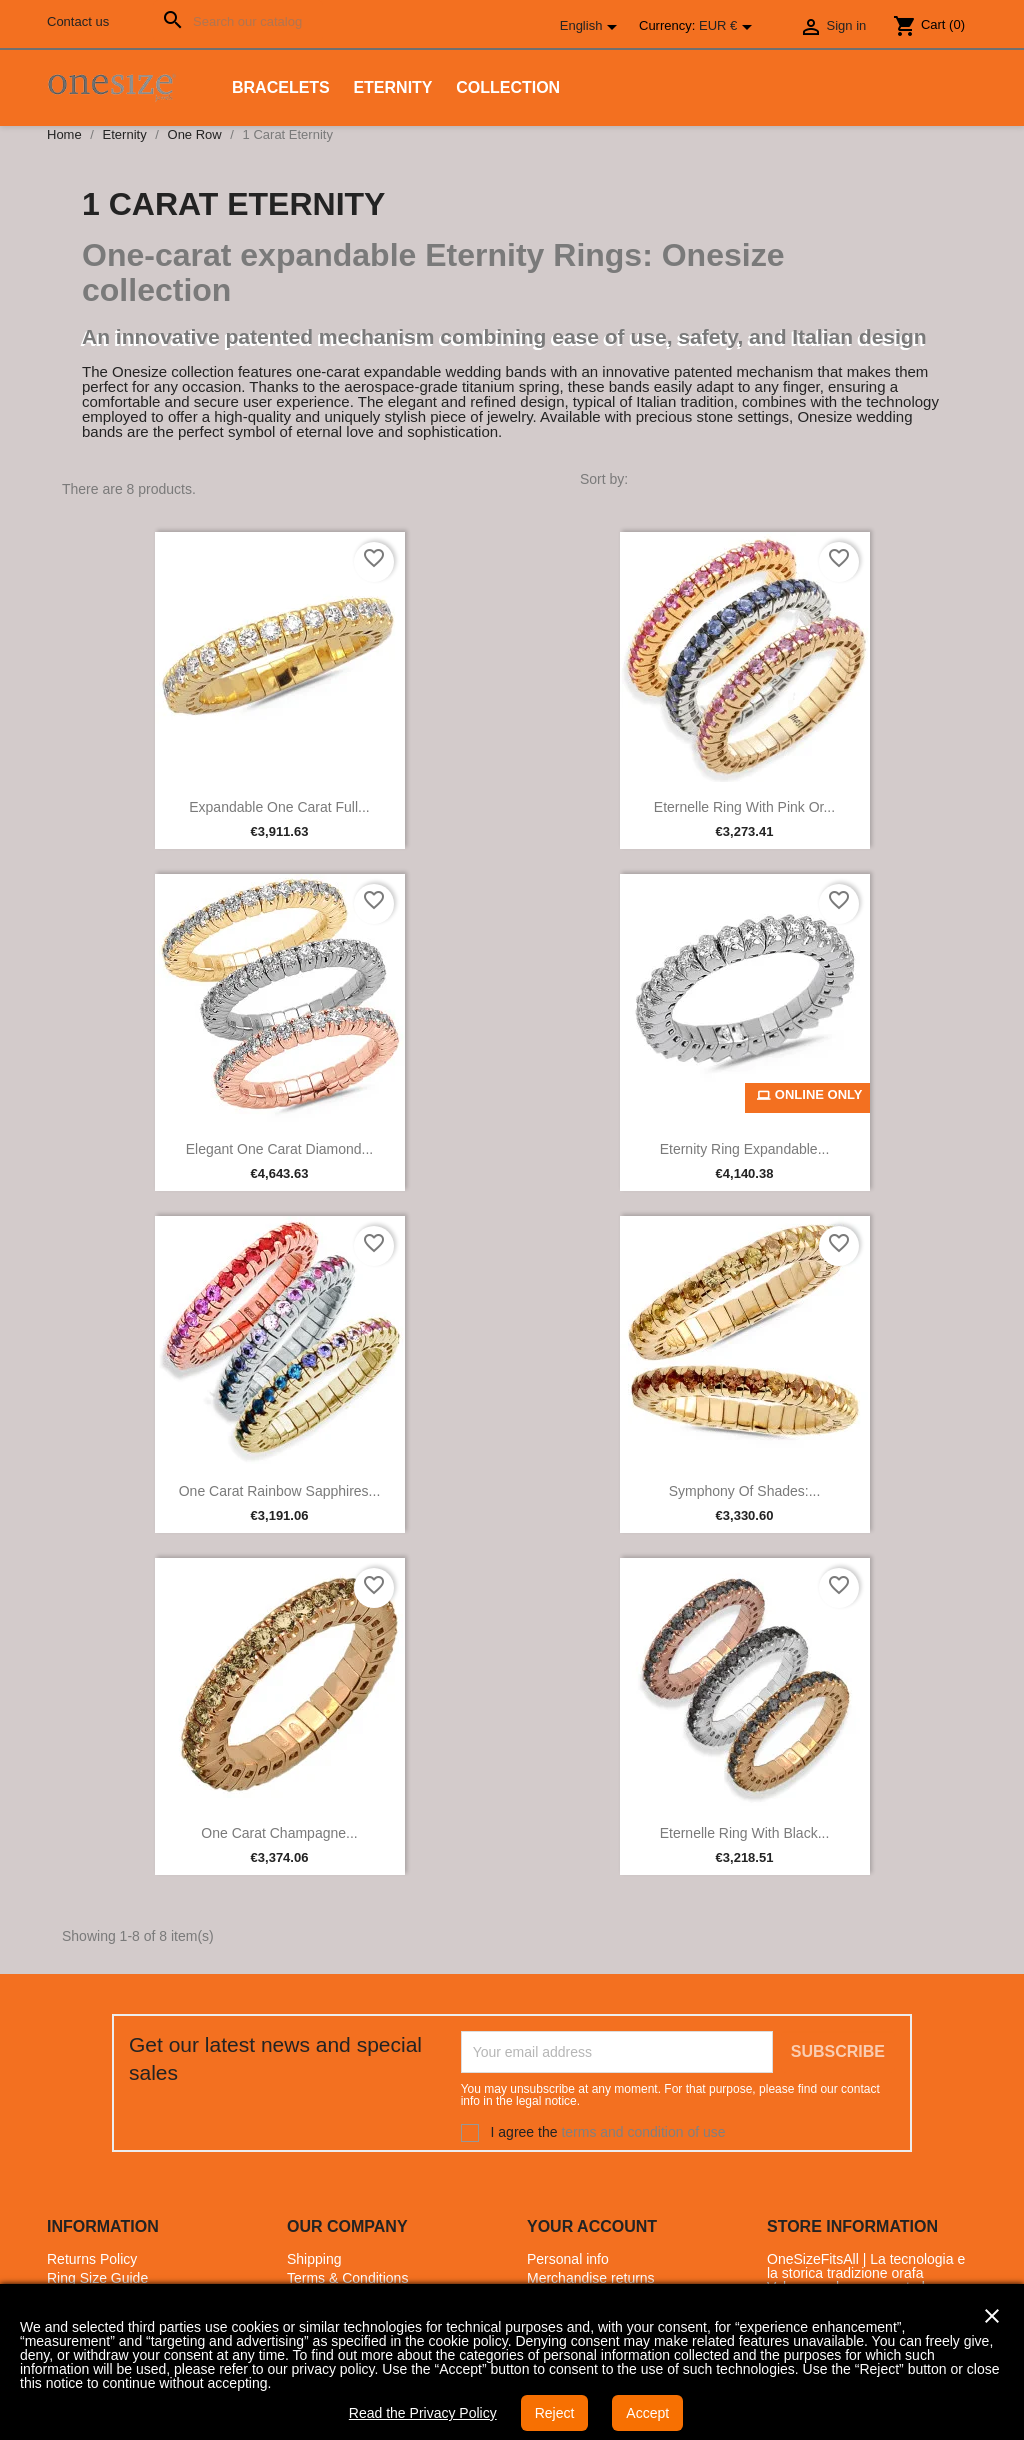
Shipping (314, 2259)
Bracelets (281, 87)
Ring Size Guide (97, 2278)
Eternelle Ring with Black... (745, 1833)
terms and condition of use (643, 2132)
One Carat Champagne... (279, 1833)
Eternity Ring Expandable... (745, 1149)
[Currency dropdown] (729, 27)
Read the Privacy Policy (423, 2413)
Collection (508, 87)
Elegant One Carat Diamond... (280, 1149)
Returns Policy (92, 2259)
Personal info (568, 2259)
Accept (647, 2413)
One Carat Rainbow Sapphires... (280, 1491)
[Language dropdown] (592, 27)
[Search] (238, 21)
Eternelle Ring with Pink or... (744, 807)
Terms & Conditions (347, 2278)
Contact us (78, 21)
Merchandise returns (591, 2278)
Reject (555, 2413)
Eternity (392, 87)
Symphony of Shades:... (745, 1491)
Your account (592, 2226)
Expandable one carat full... (279, 807)
